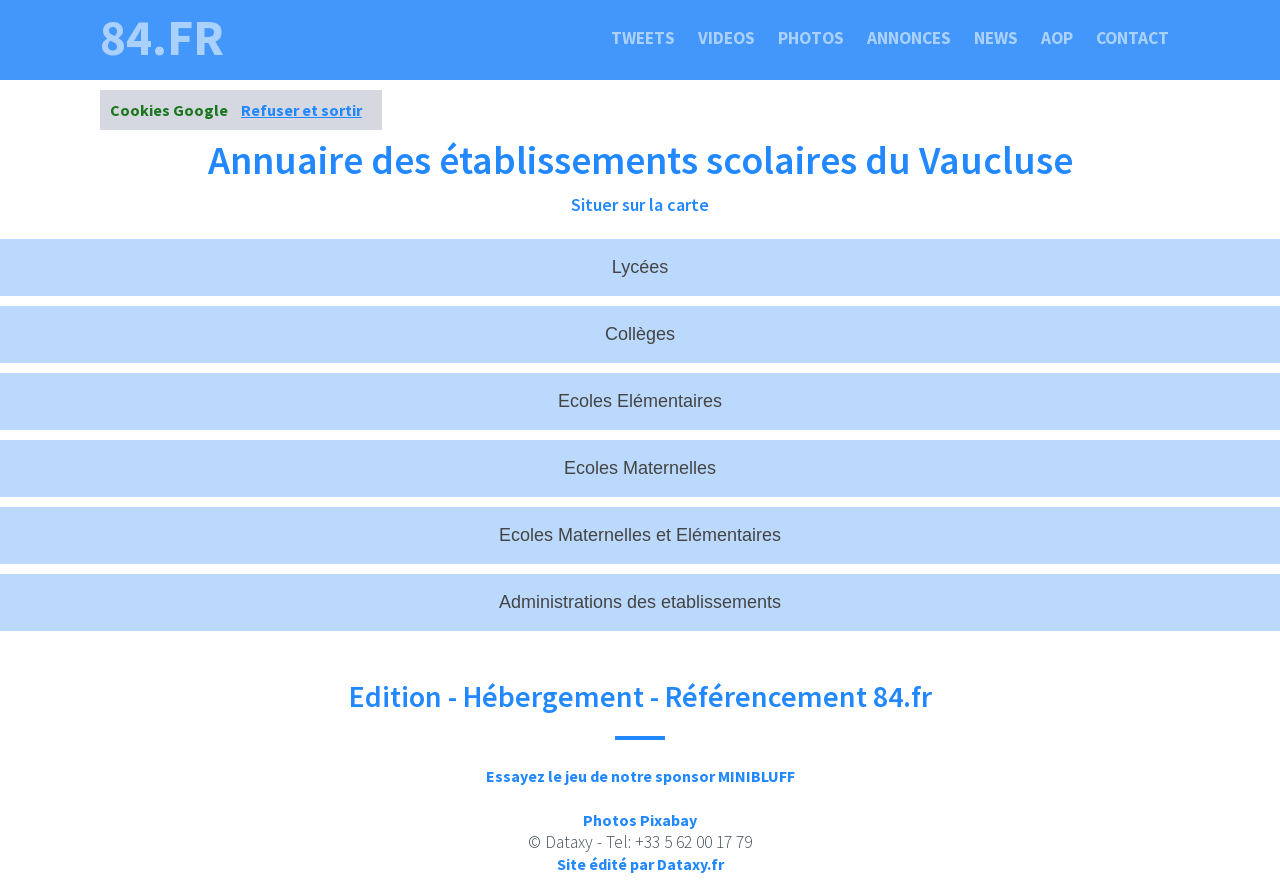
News (996, 38)
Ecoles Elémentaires (640, 401)
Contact (1132, 38)
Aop (1057, 38)
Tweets (643, 38)
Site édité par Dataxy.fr (640, 864)
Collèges (640, 334)
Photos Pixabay (640, 820)
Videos (726, 38)
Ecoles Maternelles (640, 468)
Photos (811, 38)
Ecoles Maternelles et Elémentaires (640, 535)
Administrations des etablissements (640, 602)
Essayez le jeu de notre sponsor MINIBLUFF (640, 776)
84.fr (162, 38)
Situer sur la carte (640, 204)
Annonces (909, 38)
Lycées (640, 267)
